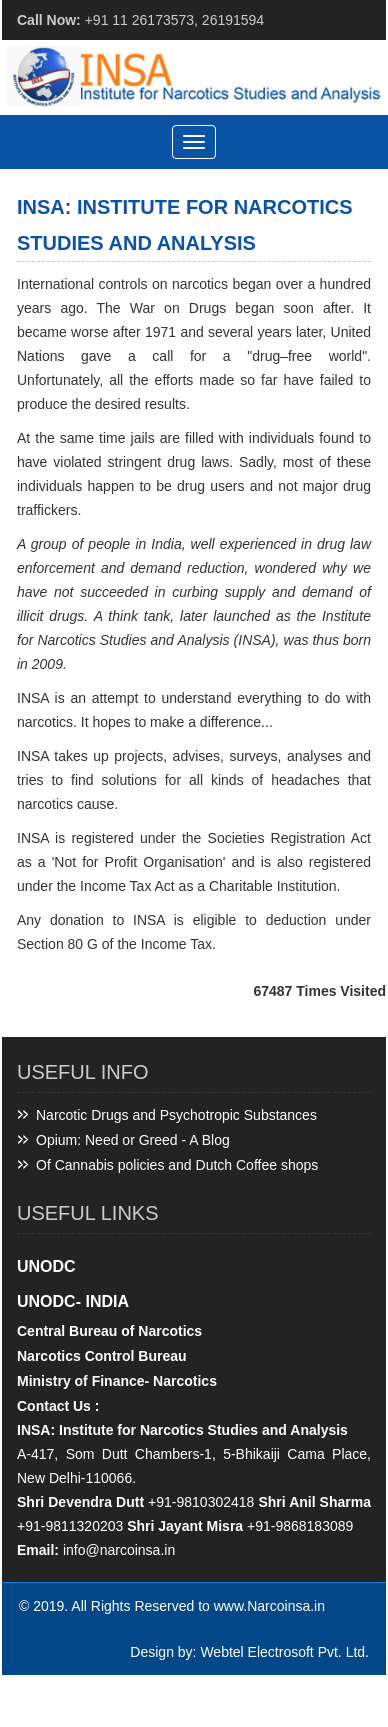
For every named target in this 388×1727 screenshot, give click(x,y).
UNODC (46, 1266)
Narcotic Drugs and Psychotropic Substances (176, 1115)
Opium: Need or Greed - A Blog (133, 1140)
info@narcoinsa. (113, 1550)
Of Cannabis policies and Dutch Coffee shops (177, 1165)
